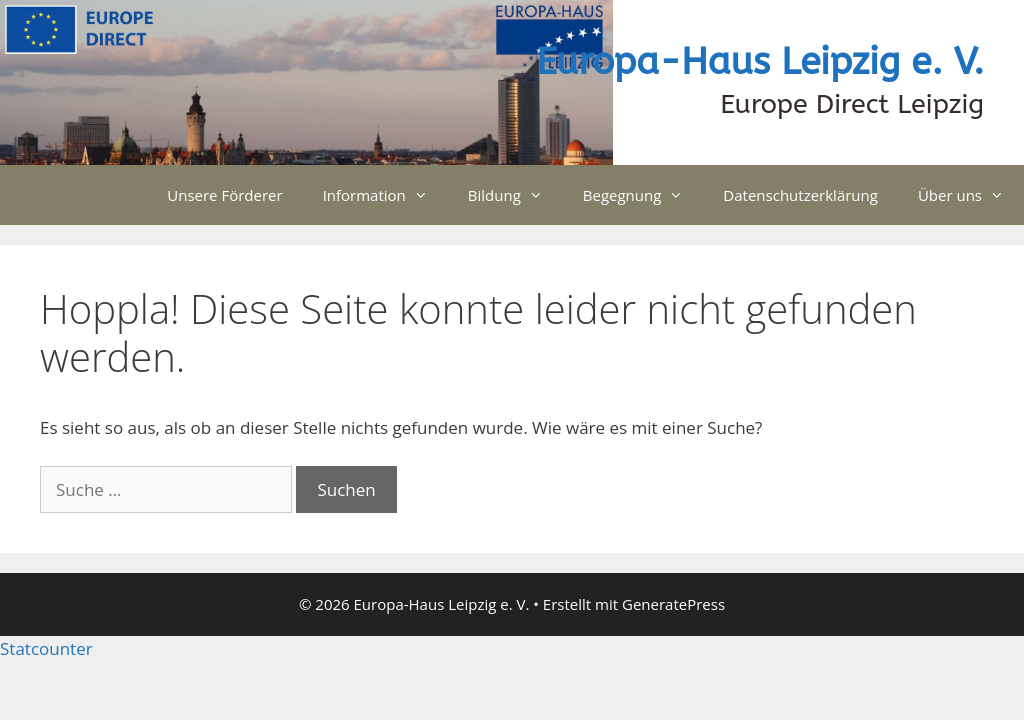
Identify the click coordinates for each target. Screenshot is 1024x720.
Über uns (971, 195)
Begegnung (643, 195)
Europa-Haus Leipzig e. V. (760, 62)
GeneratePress (673, 604)
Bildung (515, 195)
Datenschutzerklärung (800, 195)
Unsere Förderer (224, 195)
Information (385, 195)
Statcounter (46, 648)
